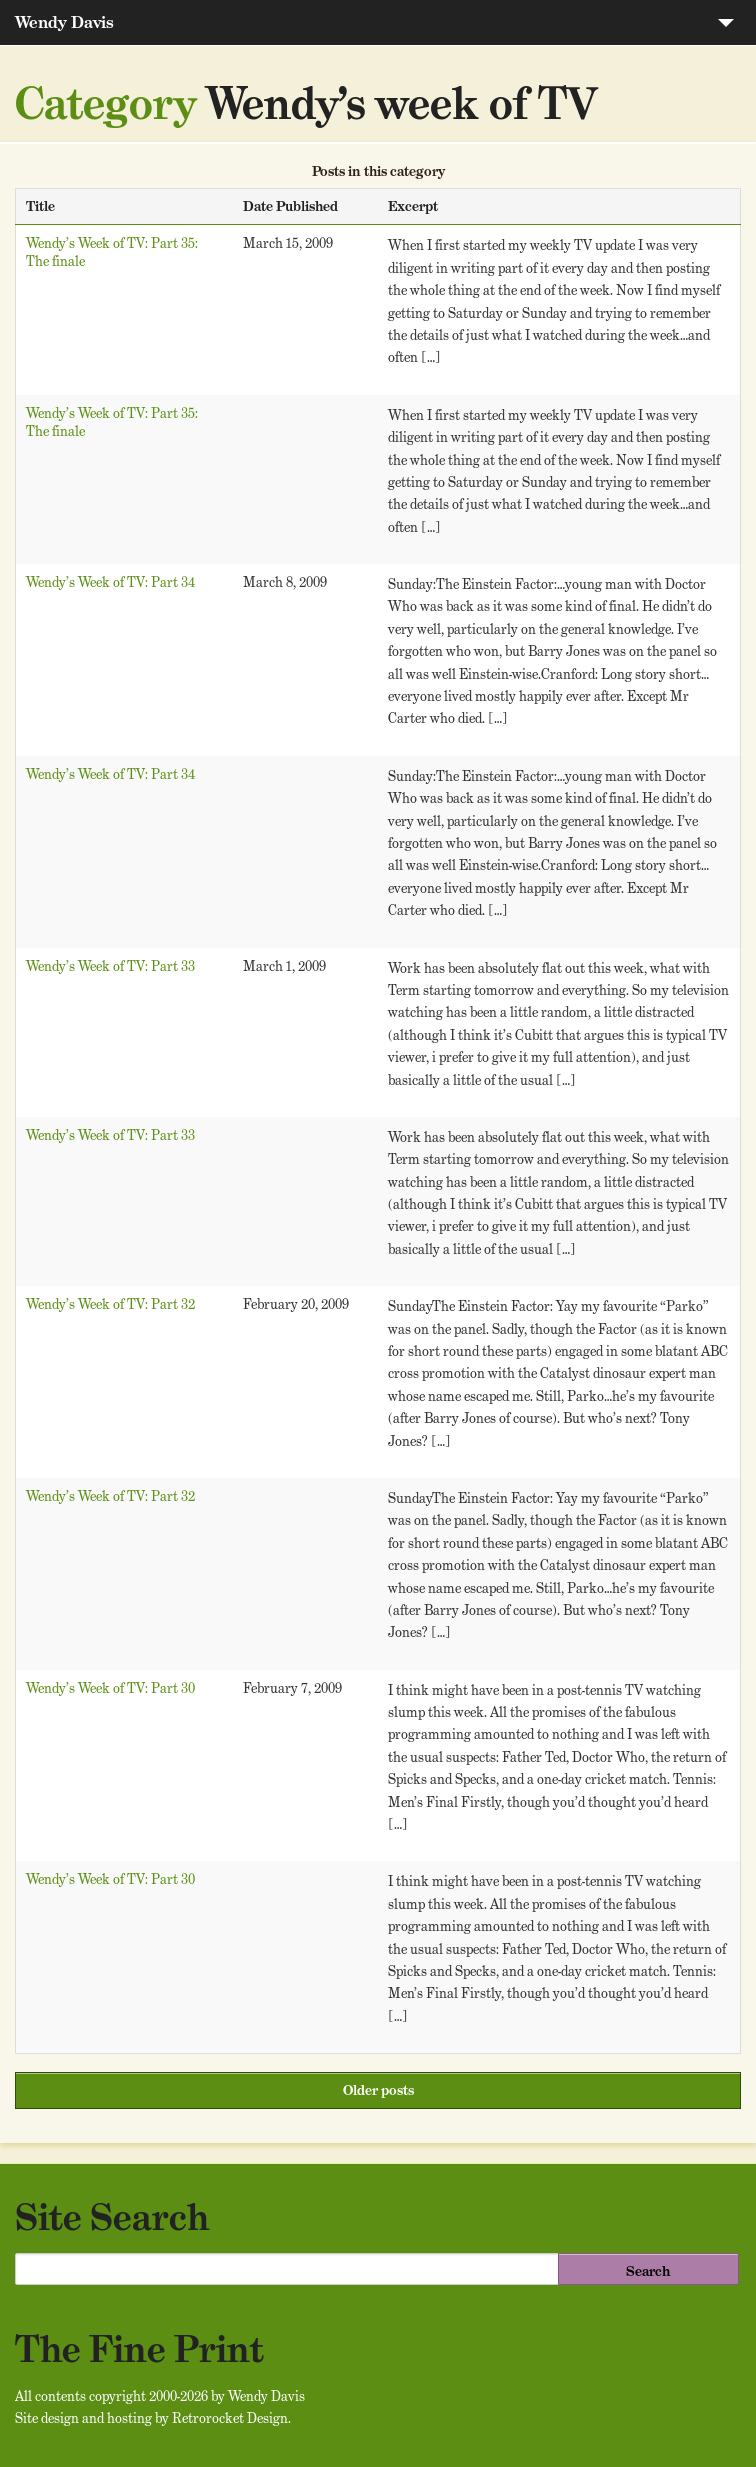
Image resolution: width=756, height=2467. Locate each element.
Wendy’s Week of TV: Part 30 (110, 1688)
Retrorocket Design (230, 2418)
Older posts (378, 2090)
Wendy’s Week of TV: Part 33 (110, 966)
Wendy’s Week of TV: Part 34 (110, 582)
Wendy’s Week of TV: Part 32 (110, 1304)
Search (648, 2271)
